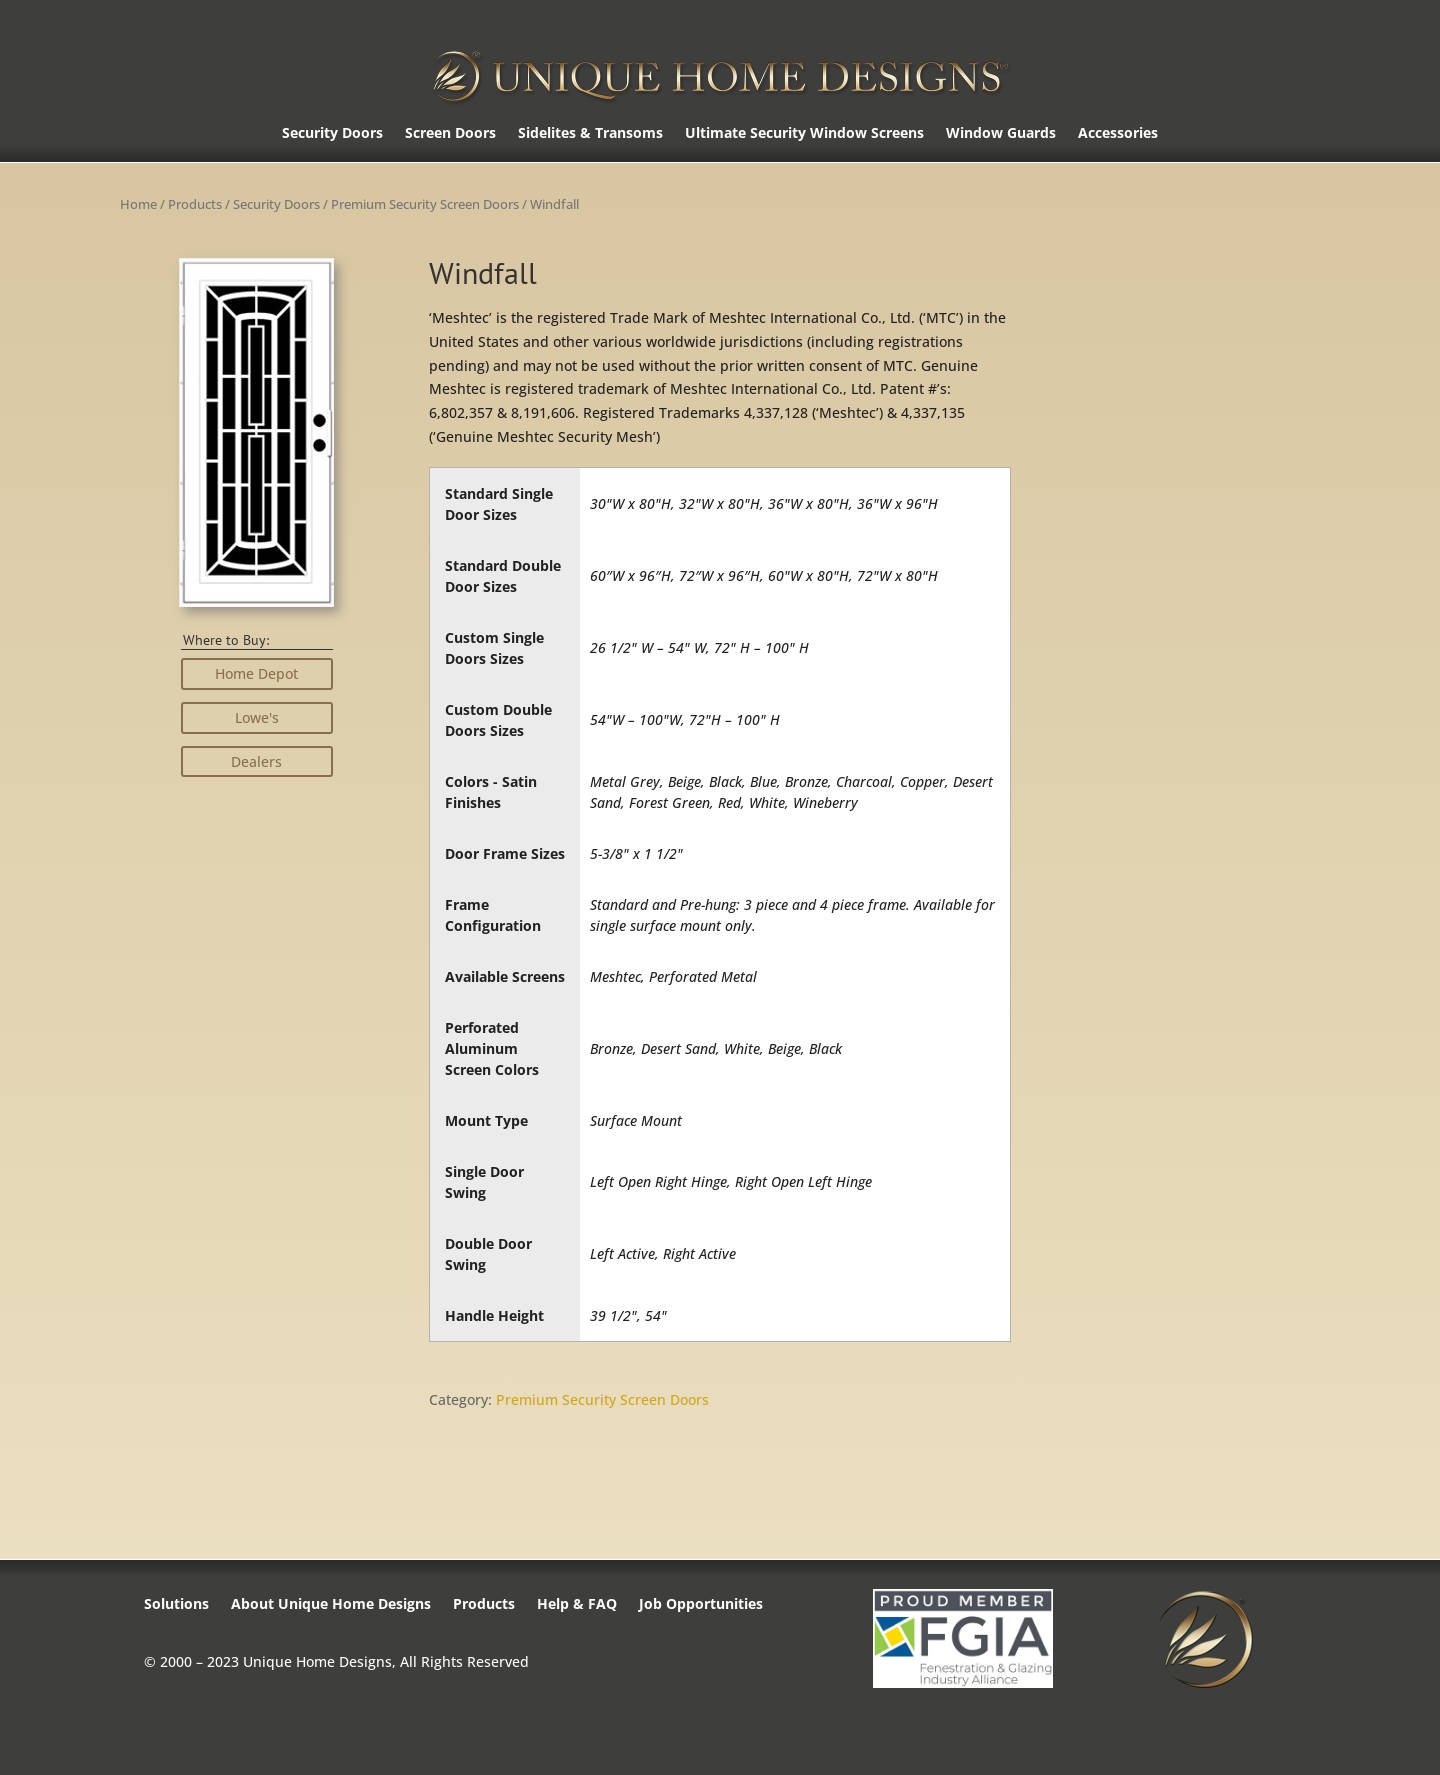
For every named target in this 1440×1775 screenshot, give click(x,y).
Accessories (1118, 134)
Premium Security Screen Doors (425, 204)
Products (195, 204)
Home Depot (256, 673)
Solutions (176, 1605)
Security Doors (332, 134)
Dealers (256, 761)
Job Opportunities (701, 1605)
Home (138, 204)
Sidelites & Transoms (590, 134)
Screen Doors (450, 134)
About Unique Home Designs (331, 1605)
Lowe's (257, 717)
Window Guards (1001, 134)
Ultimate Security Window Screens (804, 134)
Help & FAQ (577, 1605)
